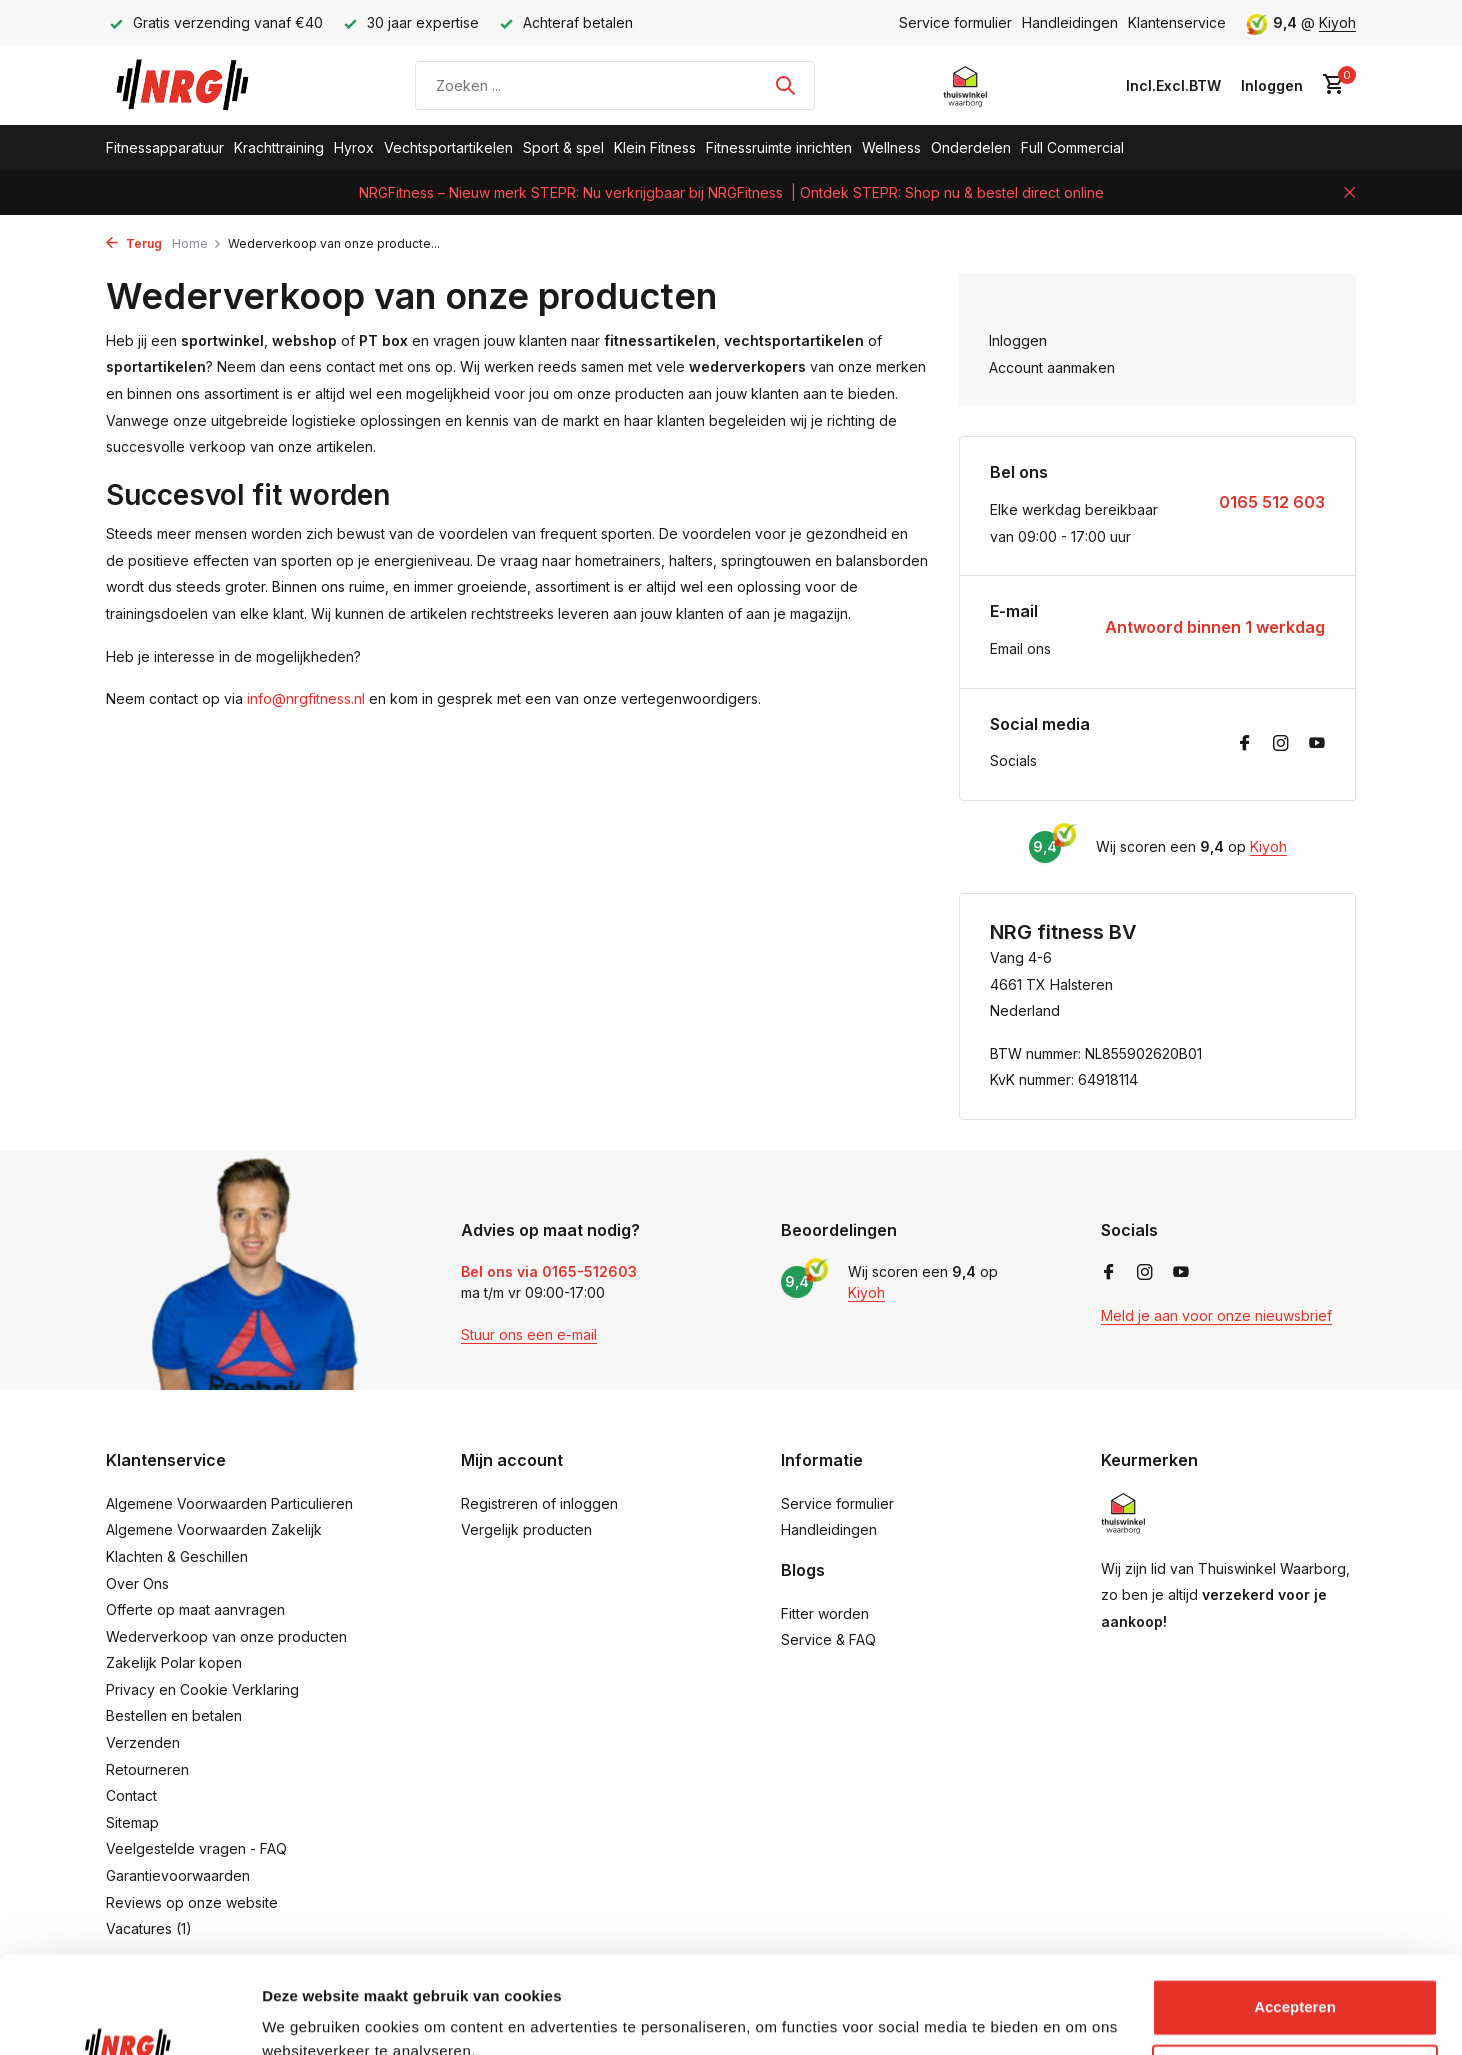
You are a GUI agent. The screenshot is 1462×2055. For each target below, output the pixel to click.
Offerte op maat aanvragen (195, 1609)
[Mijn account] (1272, 85)
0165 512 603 (1272, 502)
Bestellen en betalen (174, 1715)
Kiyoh (1337, 22)
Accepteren (1295, 1916)
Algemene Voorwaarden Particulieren (229, 1503)
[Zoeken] (615, 85)
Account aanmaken (1052, 367)
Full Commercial (1072, 147)
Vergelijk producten (526, 1529)
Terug (134, 243)
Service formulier (955, 22)
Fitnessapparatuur (165, 147)
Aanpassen (1296, 1981)
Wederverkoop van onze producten (226, 1636)
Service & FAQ (828, 1639)
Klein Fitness (655, 147)
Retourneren (147, 1769)
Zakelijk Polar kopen (174, 1662)
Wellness (891, 147)
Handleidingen (1070, 22)
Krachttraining (279, 147)
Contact (131, 1795)
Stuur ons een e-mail (529, 1334)
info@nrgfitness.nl (306, 698)
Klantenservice (1177, 22)
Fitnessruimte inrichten (779, 147)
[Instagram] (1281, 744)
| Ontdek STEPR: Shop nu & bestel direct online (947, 192)
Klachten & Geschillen (177, 1556)
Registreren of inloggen (539, 1503)
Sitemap (132, 1822)
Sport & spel (563, 147)
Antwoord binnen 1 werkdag (1215, 627)
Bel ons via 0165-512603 (549, 1271)
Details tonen (309, 2015)
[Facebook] (1245, 744)
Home (197, 243)
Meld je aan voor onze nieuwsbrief (1216, 1315)
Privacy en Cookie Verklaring (202, 1689)
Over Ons (137, 1583)
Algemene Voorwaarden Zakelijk (214, 1529)
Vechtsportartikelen (448, 147)
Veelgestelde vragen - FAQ (196, 1848)
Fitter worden (825, 1613)
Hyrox (354, 147)
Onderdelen (971, 147)
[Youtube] (1317, 744)
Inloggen (1018, 340)
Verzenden (143, 1742)
